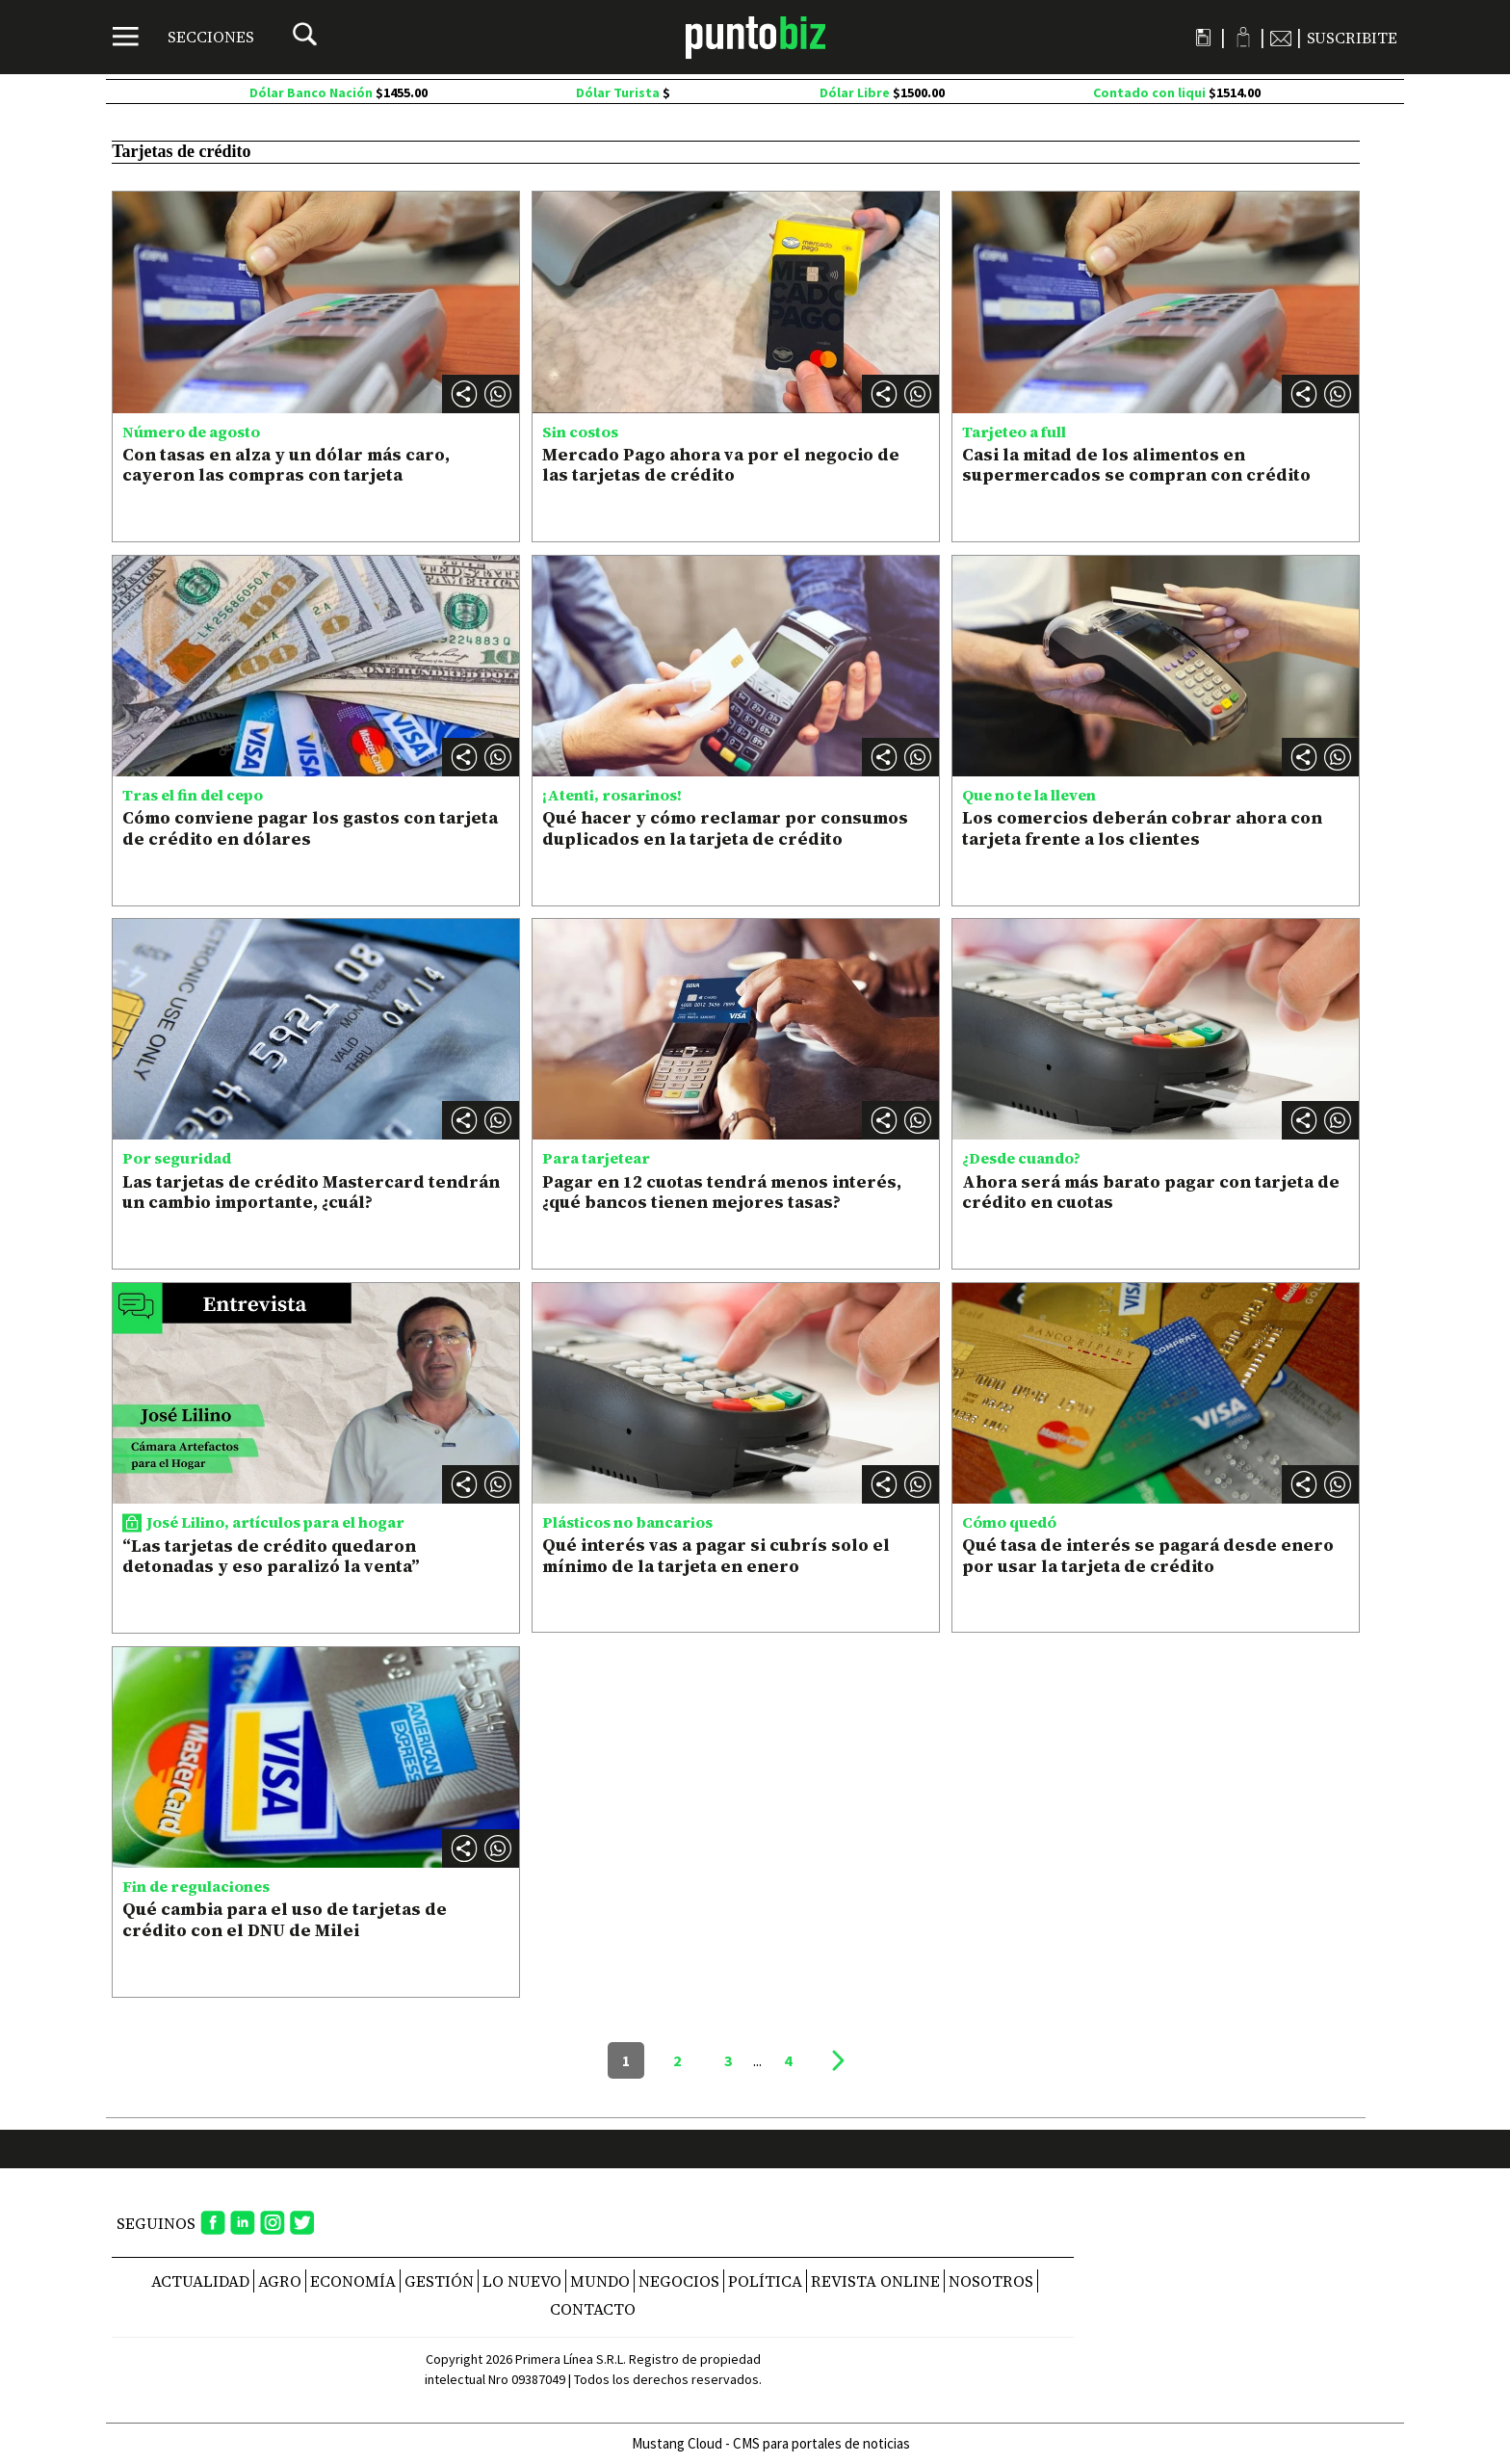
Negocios (678, 2281)
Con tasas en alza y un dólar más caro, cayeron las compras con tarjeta (286, 464)
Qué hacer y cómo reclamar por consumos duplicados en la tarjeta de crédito (725, 828)
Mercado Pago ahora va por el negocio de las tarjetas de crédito (720, 464)
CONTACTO (593, 2309)
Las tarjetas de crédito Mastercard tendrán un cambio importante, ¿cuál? (311, 1192)
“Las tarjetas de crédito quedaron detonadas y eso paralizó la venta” (271, 1556)
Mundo (600, 2281)
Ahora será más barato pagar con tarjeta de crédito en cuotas (1151, 1192)
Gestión (439, 2281)
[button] (497, 394)
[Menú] (183, 36)
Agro (279, 2281)
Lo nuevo (521, 2281)
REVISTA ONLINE (875, 2281)
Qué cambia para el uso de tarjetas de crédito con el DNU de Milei (284, 1919)
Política (765, 2281)
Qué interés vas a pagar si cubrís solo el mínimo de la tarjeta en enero (716, 1555)
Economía (353, 2281)
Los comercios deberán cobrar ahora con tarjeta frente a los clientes (1142, 828)
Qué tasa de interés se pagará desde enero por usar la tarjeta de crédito (1148, 1555)
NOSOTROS (991, 2281)
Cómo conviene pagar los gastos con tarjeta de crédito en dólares (310, 828)
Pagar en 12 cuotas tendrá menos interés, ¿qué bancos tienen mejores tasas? (721, 1192)
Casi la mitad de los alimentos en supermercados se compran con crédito (1136, 464)
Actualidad (200, 2281)
